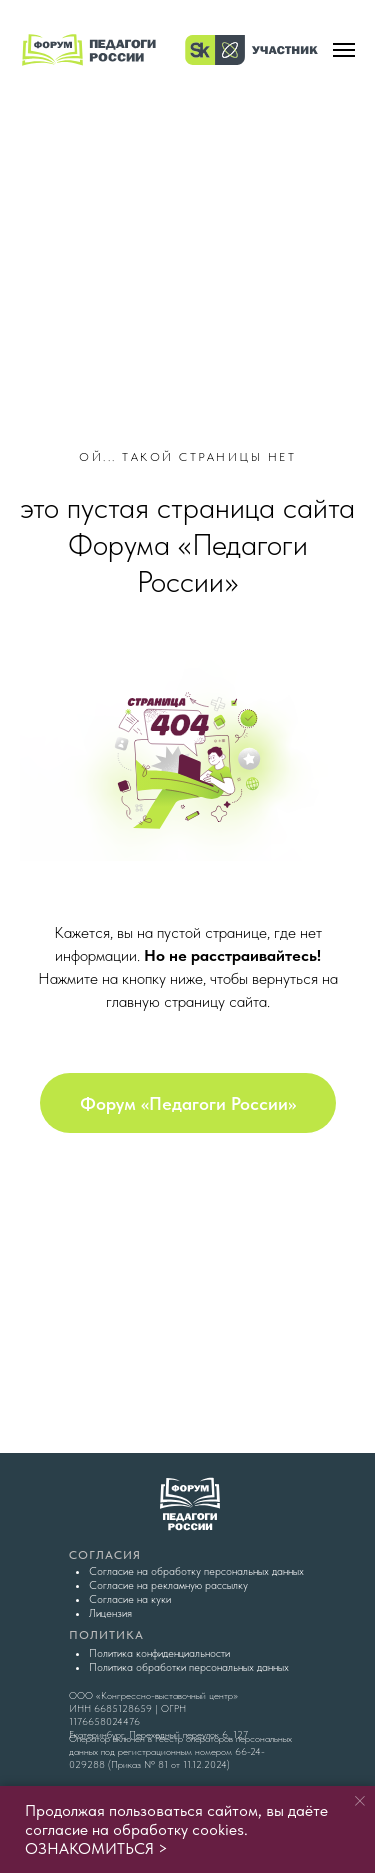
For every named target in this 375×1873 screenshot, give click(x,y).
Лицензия (110, 1613)
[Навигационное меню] (344, 50)
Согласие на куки (130, 1599)
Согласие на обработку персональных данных (196, 1571)
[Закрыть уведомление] (360, 1801)
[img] (188, 215)
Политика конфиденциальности (159, 1653)
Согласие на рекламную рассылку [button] (168, 1585)
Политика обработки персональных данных (189, 1667)
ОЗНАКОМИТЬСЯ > (96, 1848)
